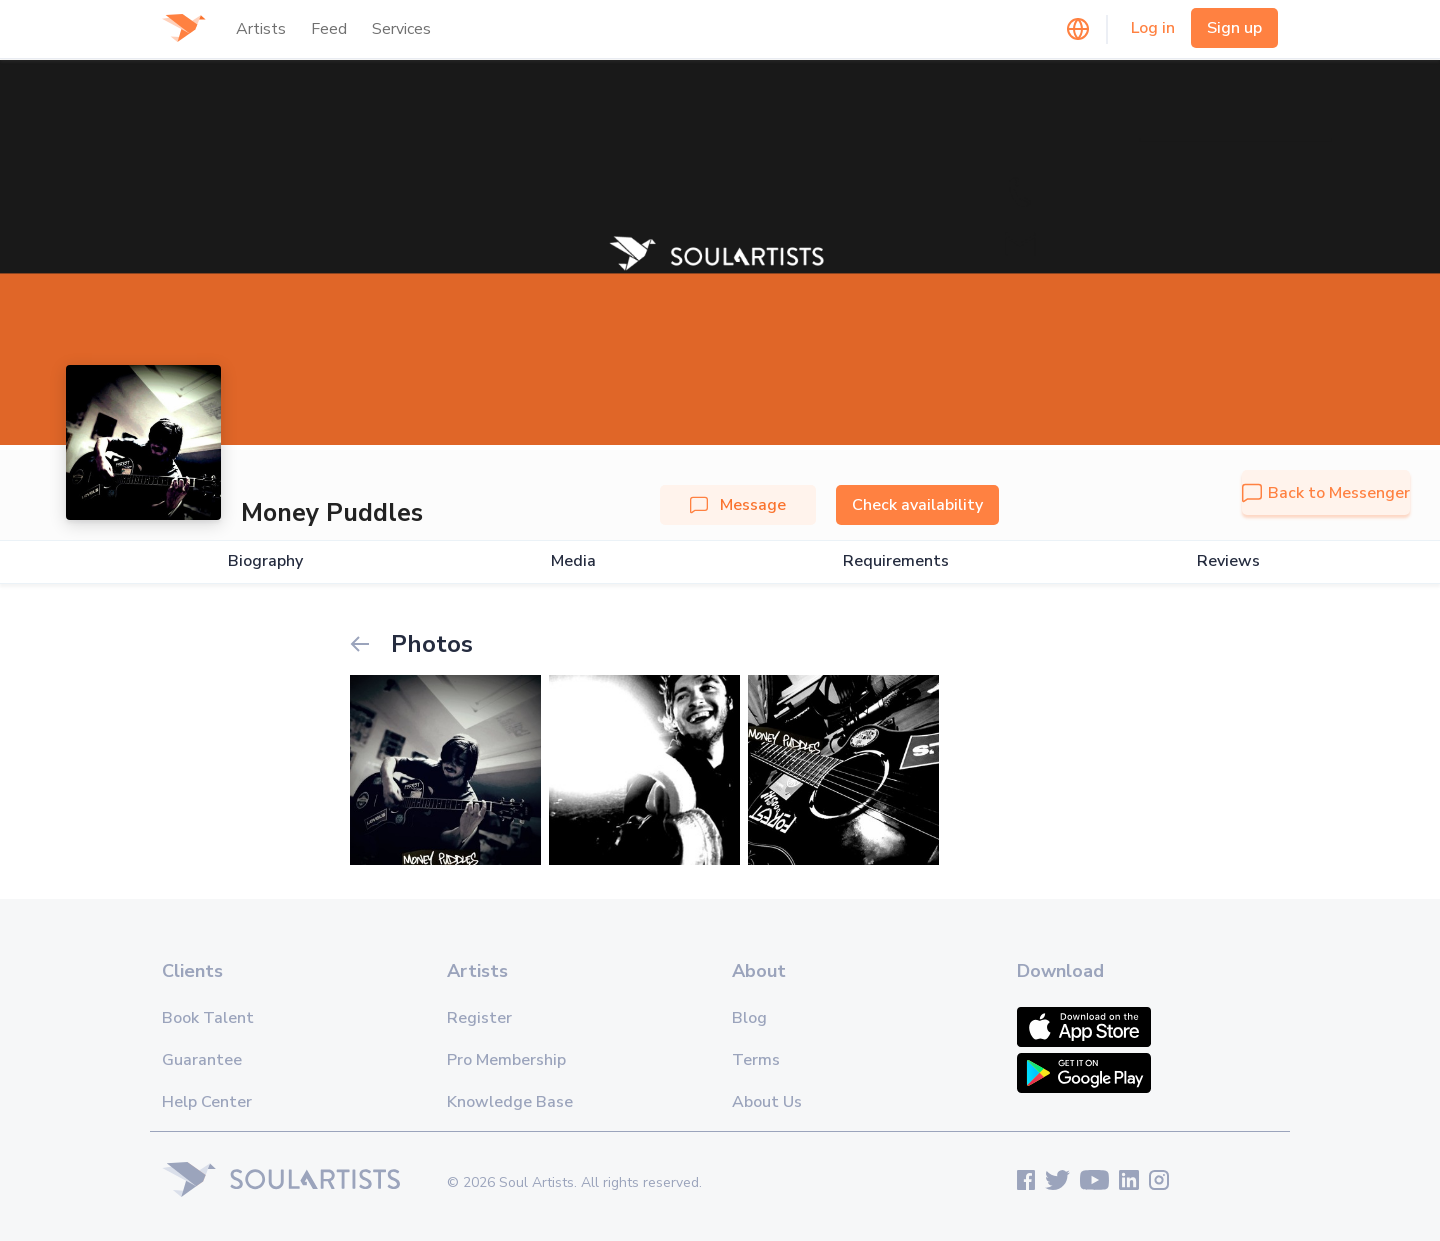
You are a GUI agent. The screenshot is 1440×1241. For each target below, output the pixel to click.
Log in (1153, 28)
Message (738, 505)
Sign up (1234, 28)
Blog (749, 1018)
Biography (265, 561)
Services (401, 29)
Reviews (1228, 561)
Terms (756, 1060)
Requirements (896, 561)
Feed (329, 29)
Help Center (207, 1102)
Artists (261, 29)
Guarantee (202, 1060)
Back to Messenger (1326, 493)
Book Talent (208, 1018)
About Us (767, 1102)
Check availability (917, 505)
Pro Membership (506, 1060)
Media (573, 561)
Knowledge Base (510, 1102)
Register (479, 1018)
